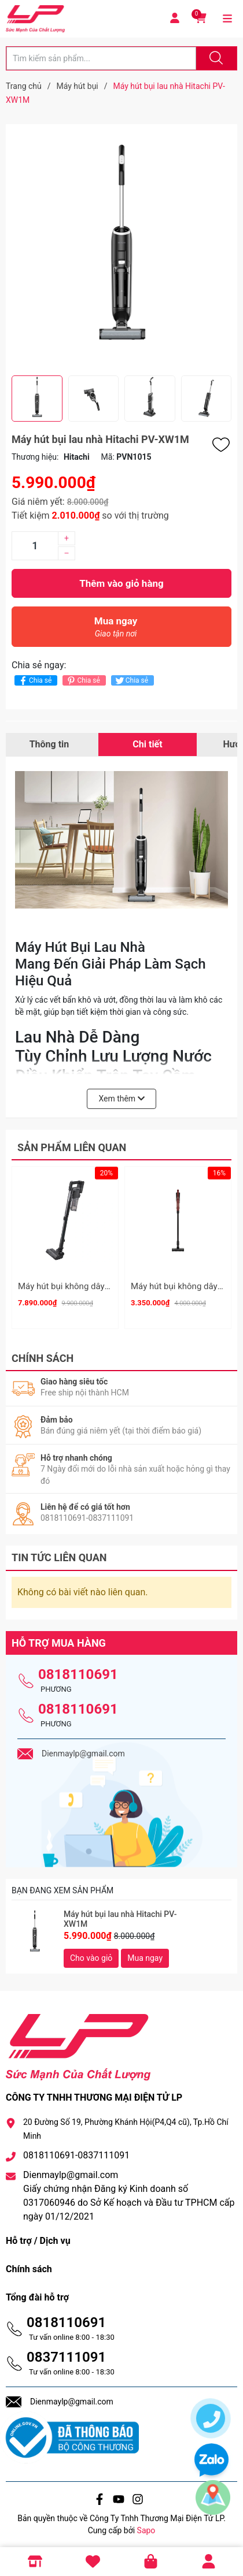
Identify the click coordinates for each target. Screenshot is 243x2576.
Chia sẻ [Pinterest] (82, 680)
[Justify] (214, 58)
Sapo (146, 2526)
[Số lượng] (35, 545)
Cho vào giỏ (91, 1954)
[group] (121, 250)
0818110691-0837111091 (76, 2151)
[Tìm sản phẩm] (101, 58)
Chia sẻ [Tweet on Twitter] (131, 680)
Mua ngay (115, 630)
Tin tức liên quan (59, 1554)
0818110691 (78, 1671)
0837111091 (66, 2353)
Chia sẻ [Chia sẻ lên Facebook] (34, 680)
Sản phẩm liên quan (71, 1147)
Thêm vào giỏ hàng (121, 583)
